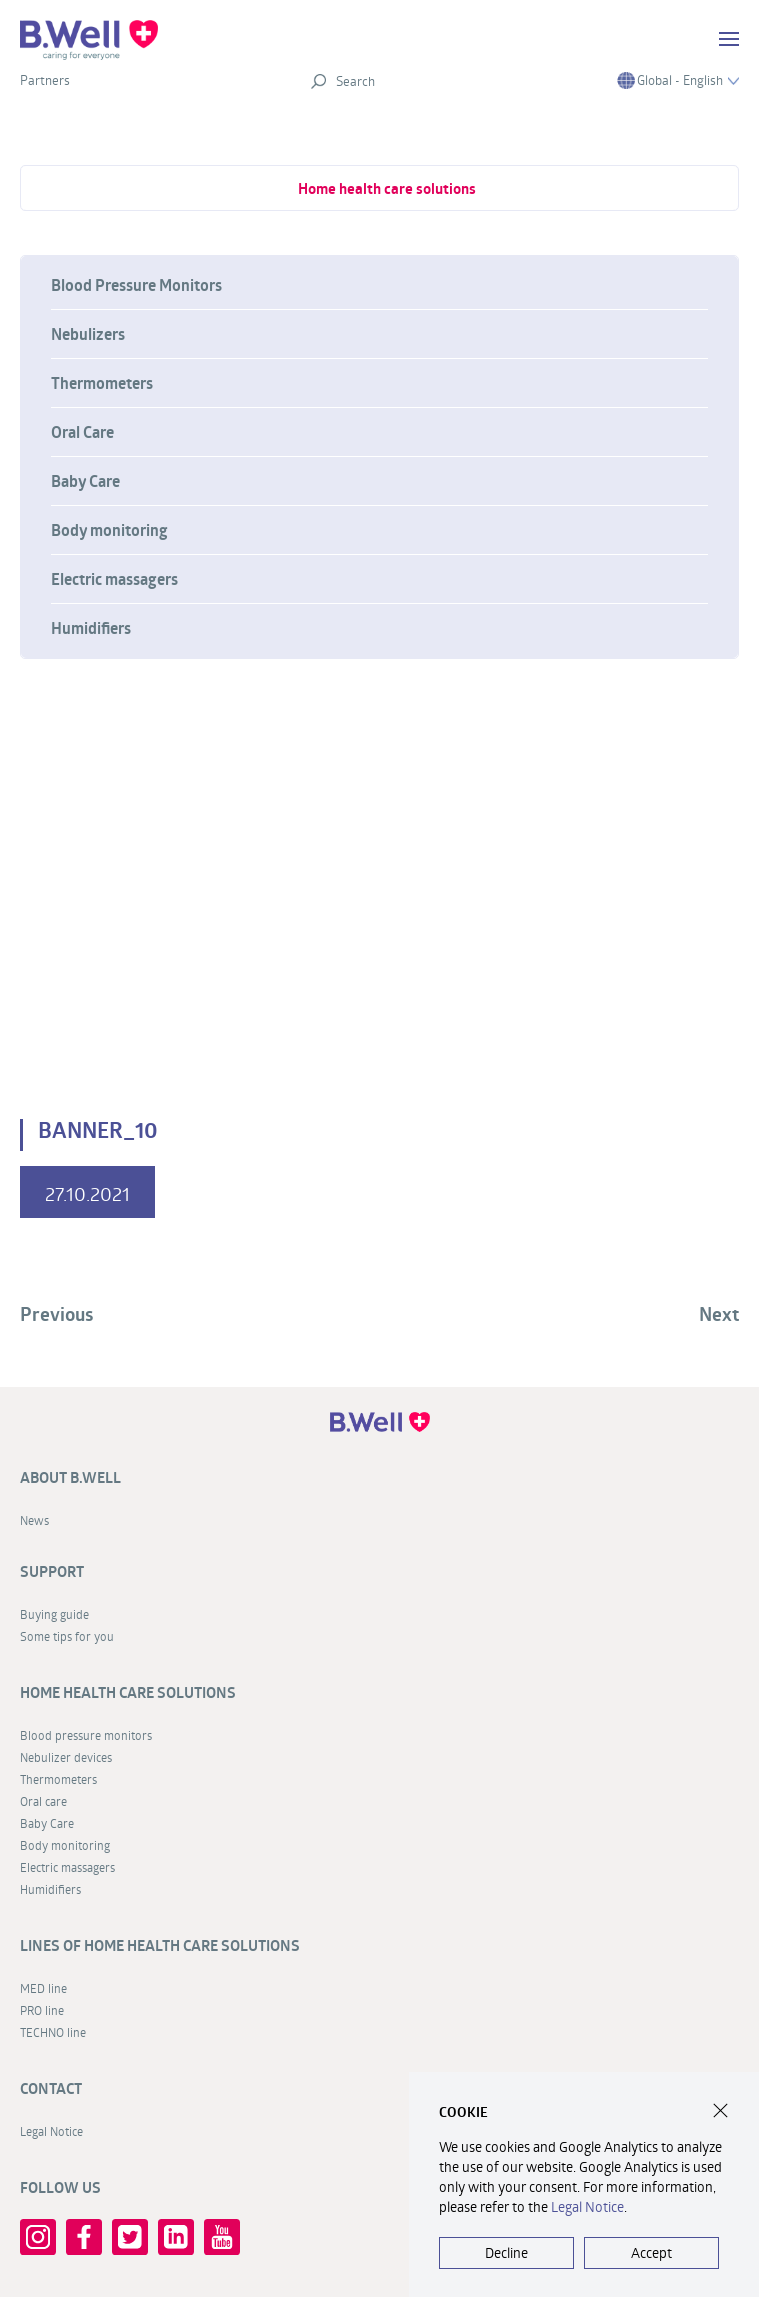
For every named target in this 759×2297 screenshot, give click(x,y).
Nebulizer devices (66, 1757)
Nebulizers (88, 334)
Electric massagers (114, 579)
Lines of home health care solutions (160, 1945)
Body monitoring (109, 530)
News (34, 1520)
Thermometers (102, 383)
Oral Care (82, 432)
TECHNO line (53, 2032)
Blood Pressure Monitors (136, 285)
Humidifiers (91, 628)
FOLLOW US (60, 2187)
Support (52, 1571)
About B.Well (70, 1477)
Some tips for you (67, 1636)
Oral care (43, 1801)
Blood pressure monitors (86, 1735)
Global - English (678, 80)
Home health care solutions (387, 188)
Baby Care (85, 481)
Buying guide (54, 1614)
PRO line (42, 2010)
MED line (43, 1988)
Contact (51, 2088)
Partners (45, 80)
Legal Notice (51, 2131)
